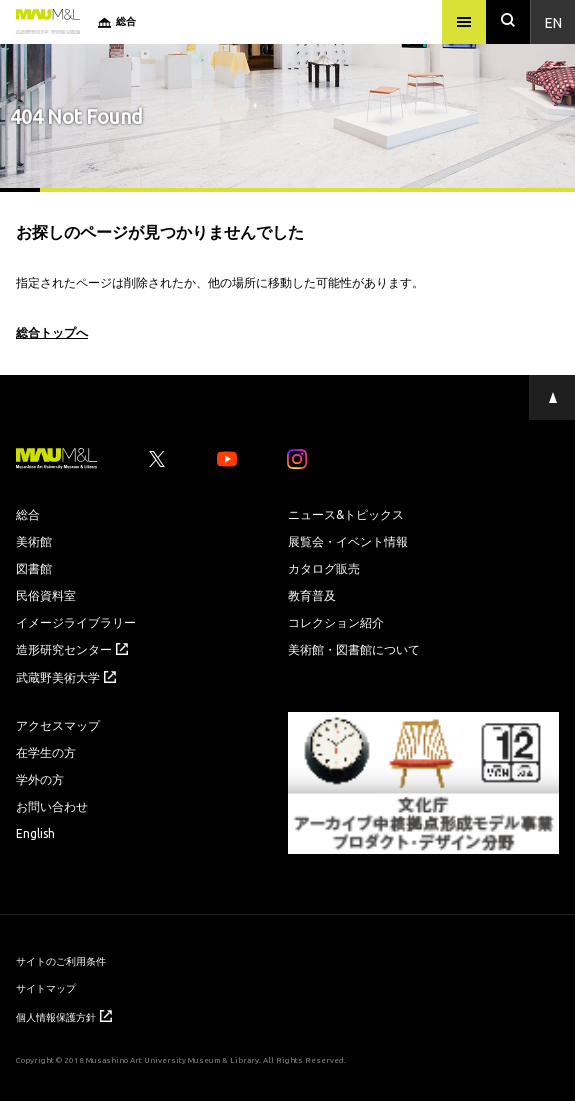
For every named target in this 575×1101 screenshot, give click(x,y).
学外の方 (40, 779)
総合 (28, 514)
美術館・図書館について (354, 649)
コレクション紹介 (336, 622)
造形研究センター (72, 649)
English (35, 833)
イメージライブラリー (76, 622)
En (553, 22)
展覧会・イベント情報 (348, 541)
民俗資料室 (46, 595)
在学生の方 (46, 752)
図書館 (34, 568)
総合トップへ (52, 332)
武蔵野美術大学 (66, 677)
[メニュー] (464, 22)
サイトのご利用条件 (61, 960)
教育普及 (312, 595)
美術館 (34, 541)
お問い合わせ (52, 806)
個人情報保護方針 (64, 1016)
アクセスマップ (58, 725)
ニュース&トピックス (346, 514)
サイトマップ (46, 987)
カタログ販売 (324, 568)
